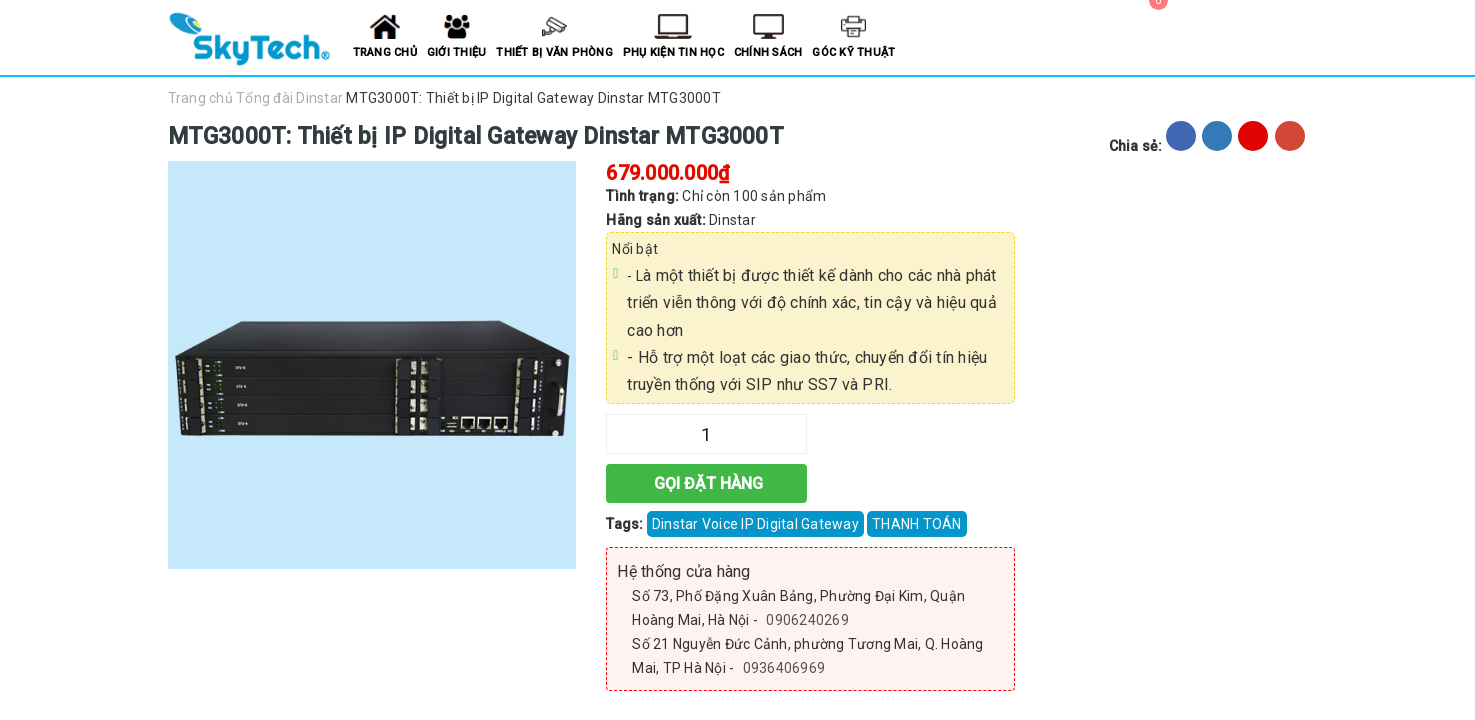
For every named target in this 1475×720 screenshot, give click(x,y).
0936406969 (784, 668)
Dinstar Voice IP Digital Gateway (755, 524)
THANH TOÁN (917, 524)
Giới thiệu (457, 52)
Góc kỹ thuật (853, 52)
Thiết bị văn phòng (554, 52)
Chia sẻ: (1136, 146)
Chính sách (768, 52)
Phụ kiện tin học (673, 52)
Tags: (626, 524)
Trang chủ (385, 52)
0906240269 (807, 620)
